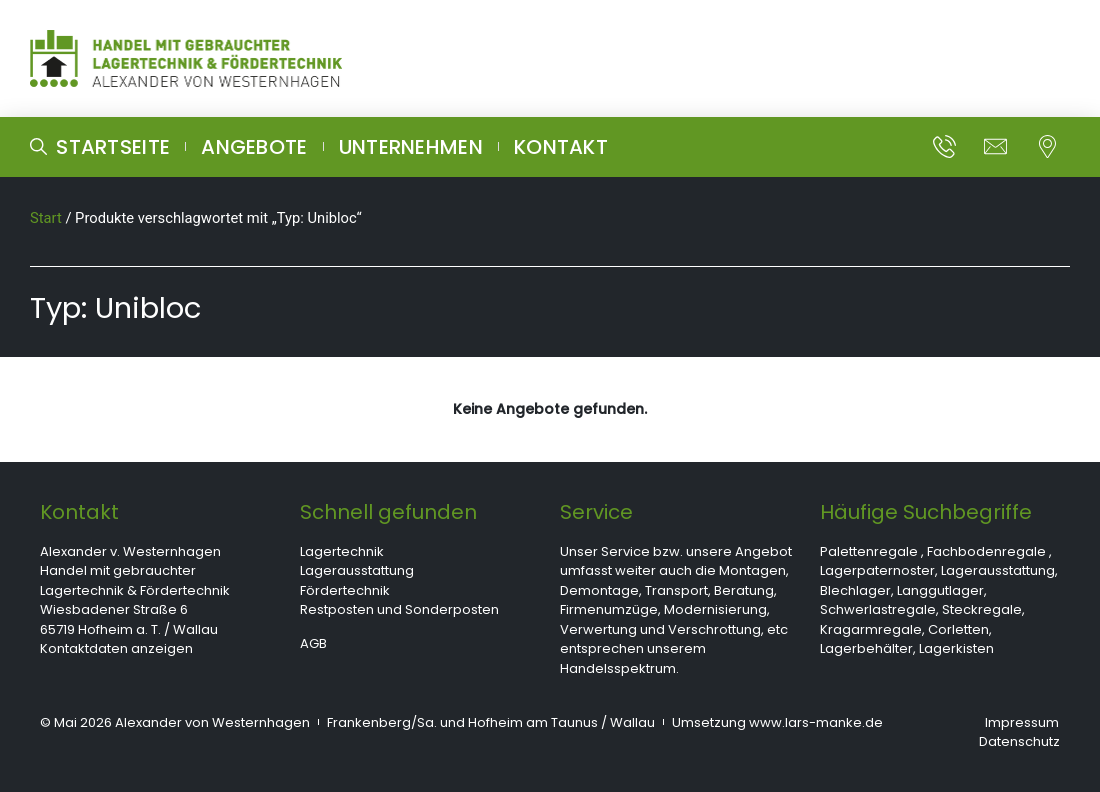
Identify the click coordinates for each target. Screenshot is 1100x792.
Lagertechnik (342, 551)
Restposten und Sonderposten (399, 609)
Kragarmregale (871, 629)
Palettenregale (869, 551)
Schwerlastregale (878, 609)
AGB (313, 643)
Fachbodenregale (986, 551)
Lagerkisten (956, 648)
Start (46, 218)
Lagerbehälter (866, 648)
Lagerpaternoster (877, 570)
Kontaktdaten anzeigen (116, 648)
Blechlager (855, 590)
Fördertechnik (345, 590)
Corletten (958, 629)
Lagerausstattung (357, 570)
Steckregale (982, 609)
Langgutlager (940, 590)
